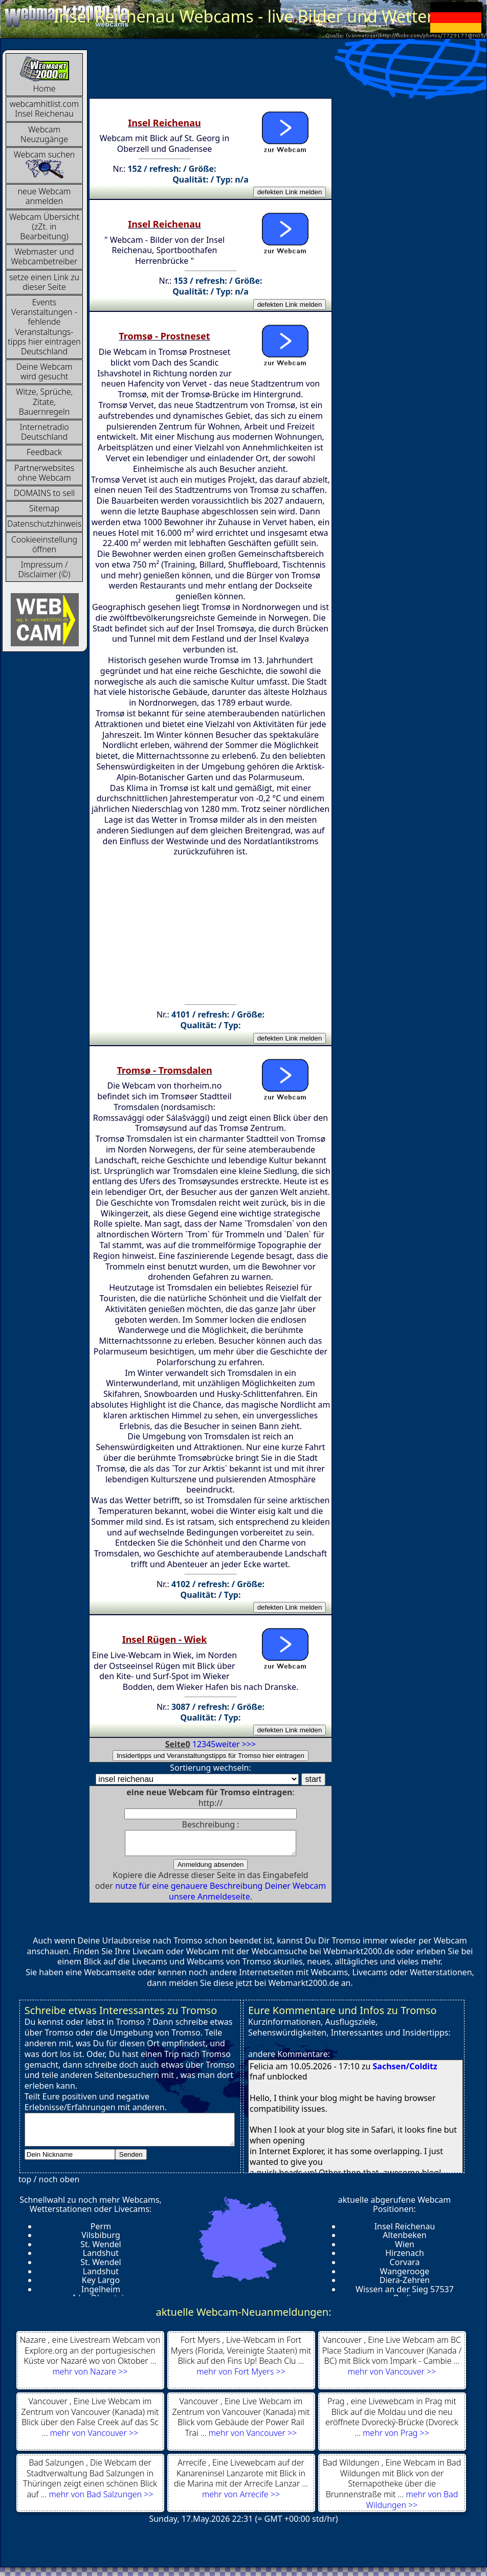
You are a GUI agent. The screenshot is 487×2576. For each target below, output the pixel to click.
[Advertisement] (275, 73)
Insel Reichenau (404, 2230)
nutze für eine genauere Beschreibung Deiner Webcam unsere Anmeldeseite (220, 1896)
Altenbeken (404, 2239)
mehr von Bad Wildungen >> (412, 2504)
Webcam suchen (44, 164)
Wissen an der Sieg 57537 (405, 2293)
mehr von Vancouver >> (392, 2376)
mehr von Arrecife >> (241, 2498)
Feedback (44, 452)
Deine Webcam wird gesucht (44, 371)
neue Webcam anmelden (44, 196)
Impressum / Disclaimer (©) (44, 569)
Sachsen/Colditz (405, 2070)
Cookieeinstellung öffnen (44, 544)
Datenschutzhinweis (44, 523)
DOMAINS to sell (44, 493)
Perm (101, 2230)
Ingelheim (100, 2293)
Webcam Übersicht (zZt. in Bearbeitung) (44, 226)
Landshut (101, 2257)
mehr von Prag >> (396, 2437)
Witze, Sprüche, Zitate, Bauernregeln (44, 401)
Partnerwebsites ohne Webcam (44, 472)
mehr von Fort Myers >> (240, 2376)
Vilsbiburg (100, 2239)
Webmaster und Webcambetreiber (44, 256)
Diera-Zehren (405, 2284)
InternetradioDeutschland (44, 431)
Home (44, 75)
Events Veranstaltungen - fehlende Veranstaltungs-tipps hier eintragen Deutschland (44, 327)
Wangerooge (405, 2275)
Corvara (405, 2266)
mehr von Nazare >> (89, 2376)
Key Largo (101, 2284)
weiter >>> (236, 1744)
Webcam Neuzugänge (44, 134)
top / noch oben (48, 2183)
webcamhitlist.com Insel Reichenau (44, 108)
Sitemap (44, 508)
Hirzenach (404, 2257)
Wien (404, 2248)
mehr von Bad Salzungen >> (101, 2498)
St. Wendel (100, 2248)
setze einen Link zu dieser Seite (44, 282)
